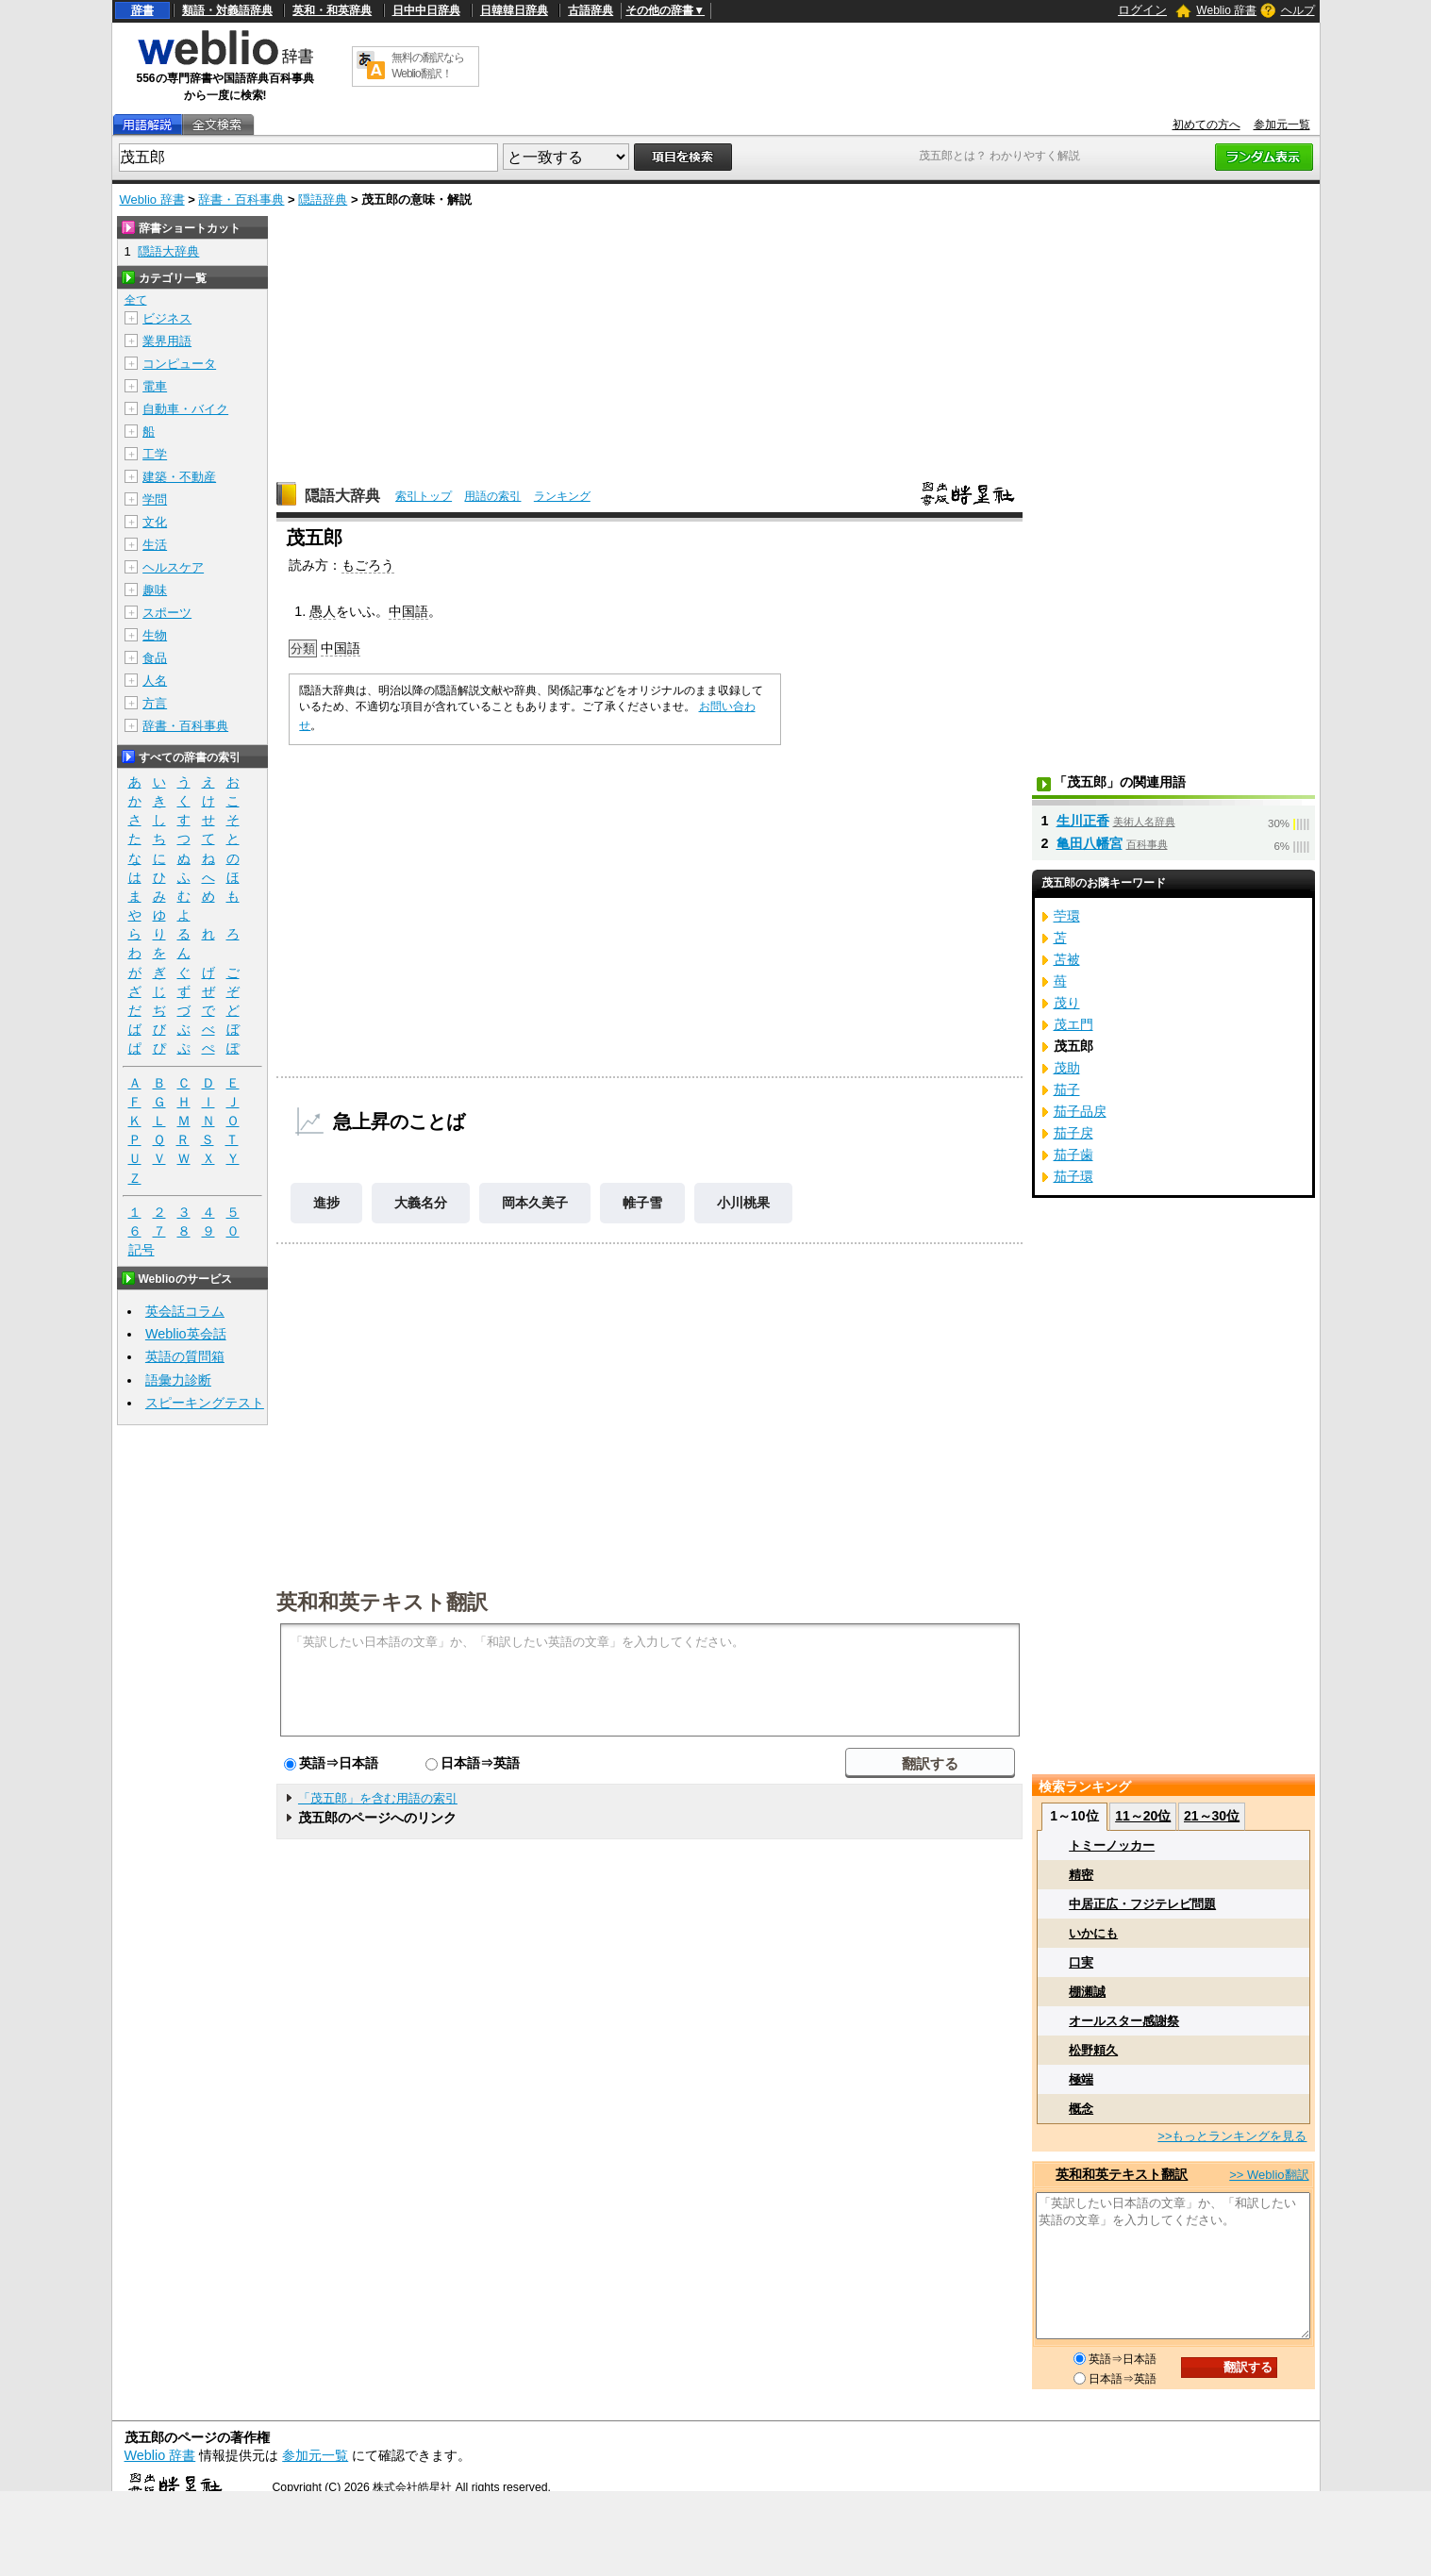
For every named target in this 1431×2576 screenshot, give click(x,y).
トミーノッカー (1112, 1845)
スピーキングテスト (204, 1402)
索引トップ (423, 496)
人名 (154, 680)
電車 (154, 386)
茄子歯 (1073, 1154)
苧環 (1067, 915)
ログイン (1142, 10)
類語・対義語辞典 (227, 10)
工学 (154, 454)
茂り (1067, 1002)
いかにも (1093, 1933)
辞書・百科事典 (241, 199)
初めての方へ (1206, 124)
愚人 (322, 611)
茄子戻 (1073, 1132)
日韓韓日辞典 (514, 10)
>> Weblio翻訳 (1268, 2175)
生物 (154, 635)
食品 (154, 658)
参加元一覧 (1282, 124)
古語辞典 (590, 10)
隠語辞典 (322, 199)
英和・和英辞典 (332, 10)
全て (136, 300)
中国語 (408, 611)
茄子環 (1073, 1176)
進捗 (326, 1202)
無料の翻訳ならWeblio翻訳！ (427, 65)
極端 (1081, 2079)
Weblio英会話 (185, 1333)
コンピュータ (179, 364)
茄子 (1067, 1089)
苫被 (1067, 959)
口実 (1081, 1962)
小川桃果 (743, 1202)
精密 (1081, 1875)
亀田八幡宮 (1090, 843)
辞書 (142, 10)
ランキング (562, 496)
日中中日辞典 (426, 10)
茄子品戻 (1080, 1111)
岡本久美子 (535, 1202)
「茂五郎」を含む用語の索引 (378, 1798)
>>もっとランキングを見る (1231, 2136)
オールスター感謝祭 (1124, 2021)
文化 (154, 522)
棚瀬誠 (1087, 1992)
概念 (1081, 2109)
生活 (154, 545)
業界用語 (166, 341)
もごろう (367, 565)
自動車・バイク (185, 409)
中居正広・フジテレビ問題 (1142, 1904)
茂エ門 (1073, 1024)
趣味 (154, 590)
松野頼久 (1093, 2050)
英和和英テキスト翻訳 (382, 1601)
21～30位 (1212, 1815)
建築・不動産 (179, 477)
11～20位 (1143, 1815)
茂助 (1067, 1067)
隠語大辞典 (342, 496)
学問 (154, 499)
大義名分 (420, 1202)
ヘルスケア (173, 567)
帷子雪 (642, 1202)
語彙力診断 (178, 1380)
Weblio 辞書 (1226, 10)
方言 (154, 703)
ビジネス (166, 318)
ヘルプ (1298, 10)
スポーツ (166, 613)
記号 (141, 1250)
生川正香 (1083, 820)
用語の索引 (492, 496)
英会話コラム (185, 1311)
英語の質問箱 (185, 1356)
